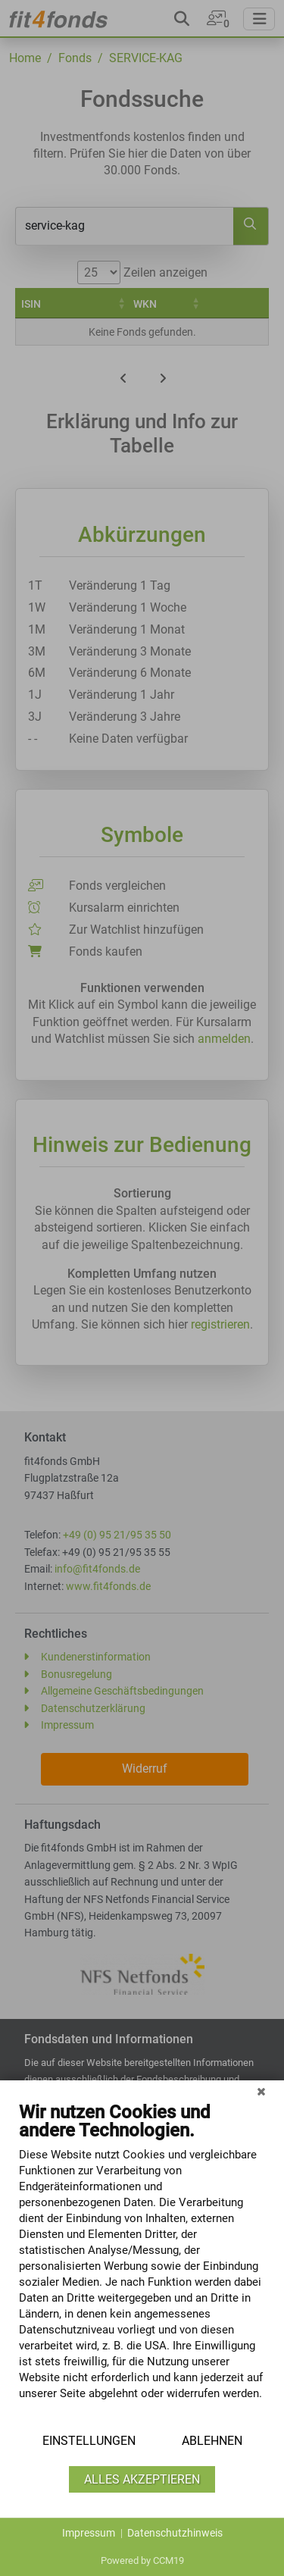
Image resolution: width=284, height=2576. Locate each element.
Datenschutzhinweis (175, 2533)
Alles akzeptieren (142, 2479)
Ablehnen (212, 2441)
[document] (142, 2262)
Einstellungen (89, 2441)
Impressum (88, 2533)
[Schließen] (261, 2091)
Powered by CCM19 (142, 2560)
